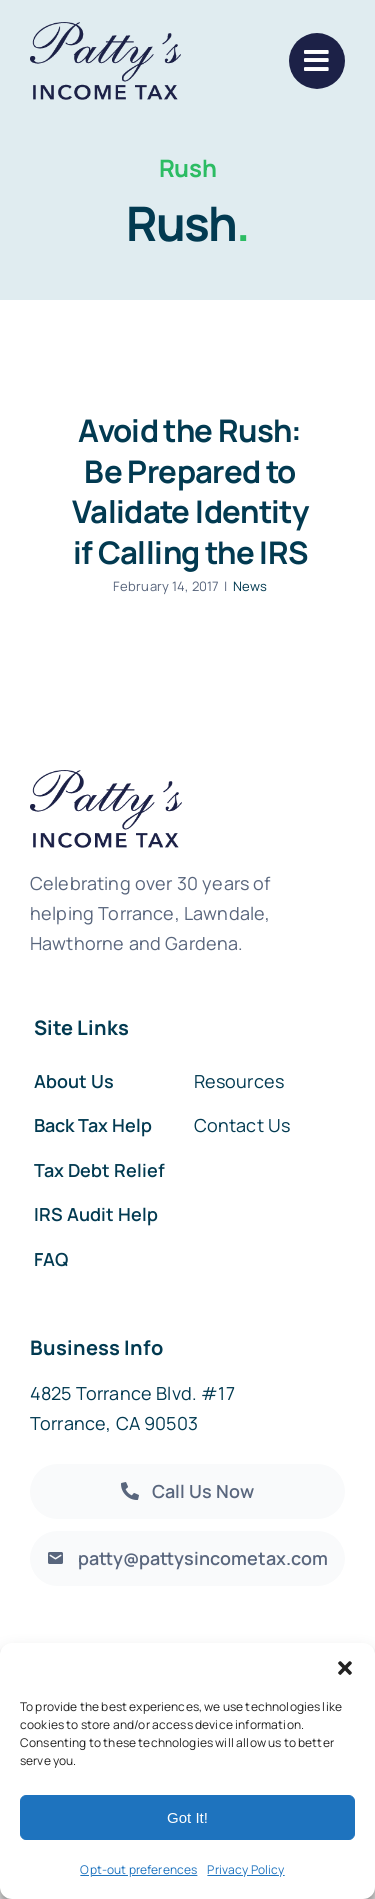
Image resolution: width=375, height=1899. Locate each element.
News (250, 586)
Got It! (187, 1817)
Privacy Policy (245, 1869)
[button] (345, 1668)
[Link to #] (317, 61)
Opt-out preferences (138, 1869)
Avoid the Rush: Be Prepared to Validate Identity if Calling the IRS (190, 491)
